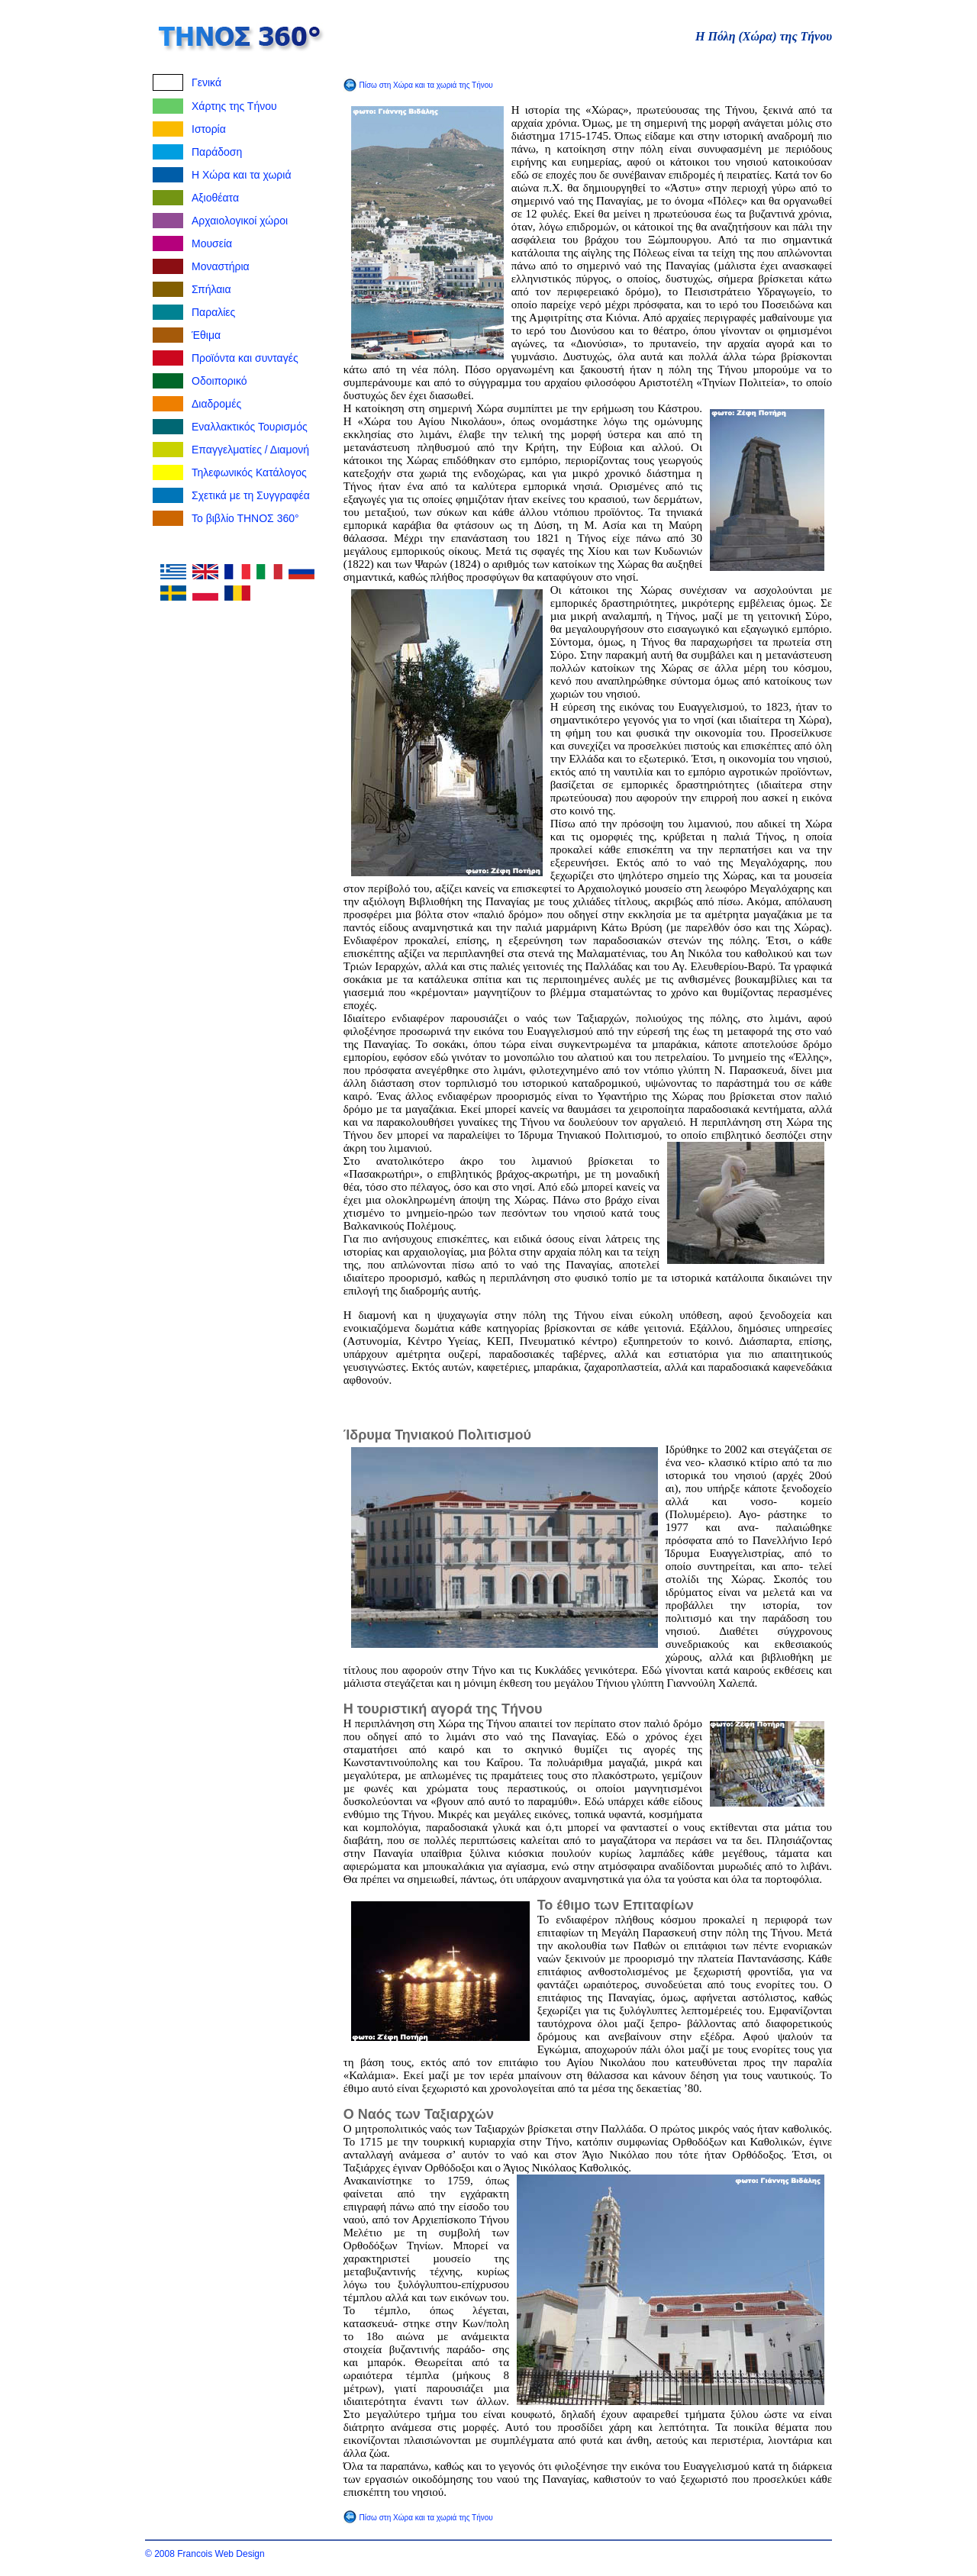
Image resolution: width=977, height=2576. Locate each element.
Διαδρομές (216, 404)
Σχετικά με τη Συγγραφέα (251, 495)
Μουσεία (212, 243)
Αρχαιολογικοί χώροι (240, 220)
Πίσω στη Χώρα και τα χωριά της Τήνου (425, 85)
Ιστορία (209, 129)
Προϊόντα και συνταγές (245, 358)
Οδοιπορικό (219, 381)
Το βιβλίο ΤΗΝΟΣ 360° (245, 518)
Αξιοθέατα (215, 198)
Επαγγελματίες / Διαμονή (250, 449)
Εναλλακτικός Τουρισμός (250, 427)
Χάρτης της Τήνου (234, 106)
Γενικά (206, 82)
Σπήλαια (211, 289)
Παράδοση (217, 152)
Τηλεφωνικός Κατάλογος (249, 472)
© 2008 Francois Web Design (205, 2554)
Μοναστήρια (221, 266)
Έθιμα (206, 335)
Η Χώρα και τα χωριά (242, 175)
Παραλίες (213, 312)
